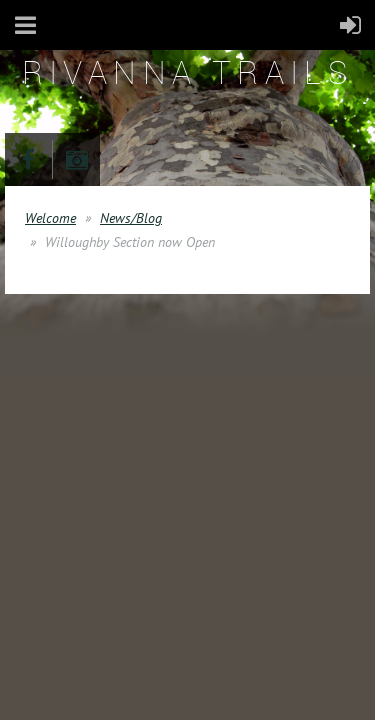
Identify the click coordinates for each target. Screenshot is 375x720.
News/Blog (131, 218)
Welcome (50, 218)
